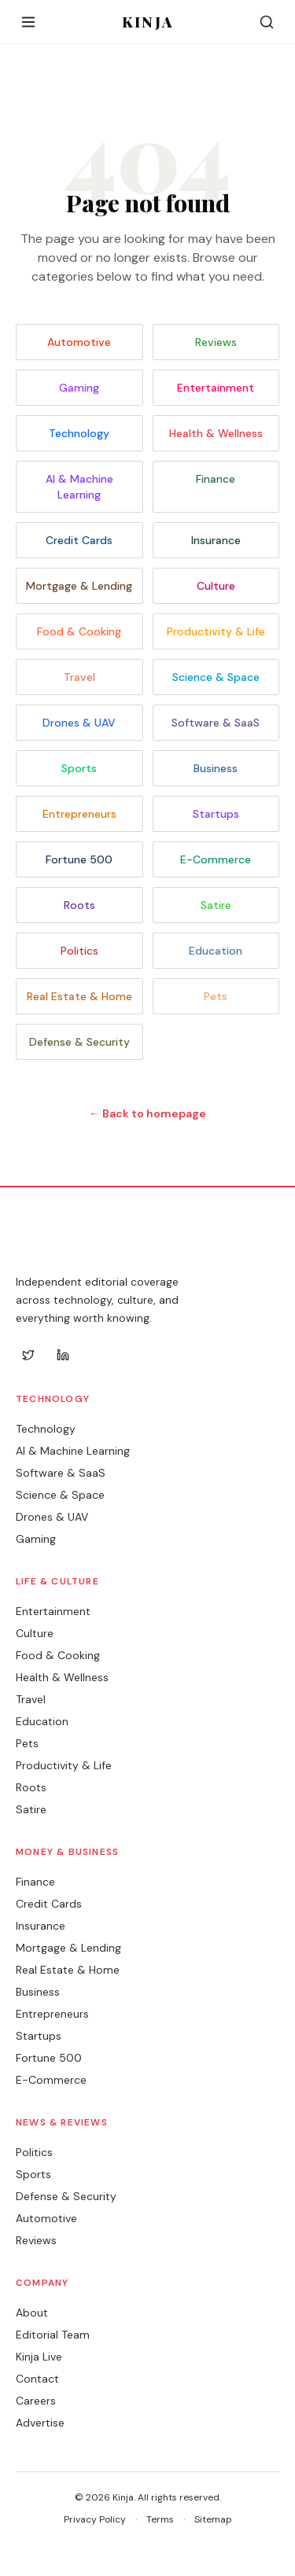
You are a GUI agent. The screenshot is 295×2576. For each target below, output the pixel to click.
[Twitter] (28, 1354)
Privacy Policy (95, 2519)
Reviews (216, 342)
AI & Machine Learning (79, 487)
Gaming (79, 388)
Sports (79, 768)
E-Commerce (215, 859)
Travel (79, 677)
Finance (215, 479)
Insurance (216, 540)
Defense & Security (79, 1042)
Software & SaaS (215, 723)
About (32, 2313)
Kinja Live (39, 2357)
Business (216, 768)
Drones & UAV (79, 723)
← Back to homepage (147, 1113)
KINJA (147, 22)
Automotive (79, 342)
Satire (216, 905)
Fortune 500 (79, 859)
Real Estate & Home (79, 996)
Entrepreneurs (79, 814)
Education (215, 951)
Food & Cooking (79, 631)
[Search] (266, 22)
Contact (37, 2379)
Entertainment (215, 388)
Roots (79, 905)
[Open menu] (28, 22)
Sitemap (213, 2519)
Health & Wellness (216, 433)
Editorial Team (53, 2335)
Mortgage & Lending (79, 586)
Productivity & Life (216, 631)
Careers (36, 2401)
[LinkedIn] (63, 1354)
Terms (160, 2519)
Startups (216, 814)
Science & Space (216, 677)
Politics (79, 951)
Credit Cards (79, 540)
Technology (79, 433)
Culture (216, 586)
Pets (215, 996)
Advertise (40, 2423)
